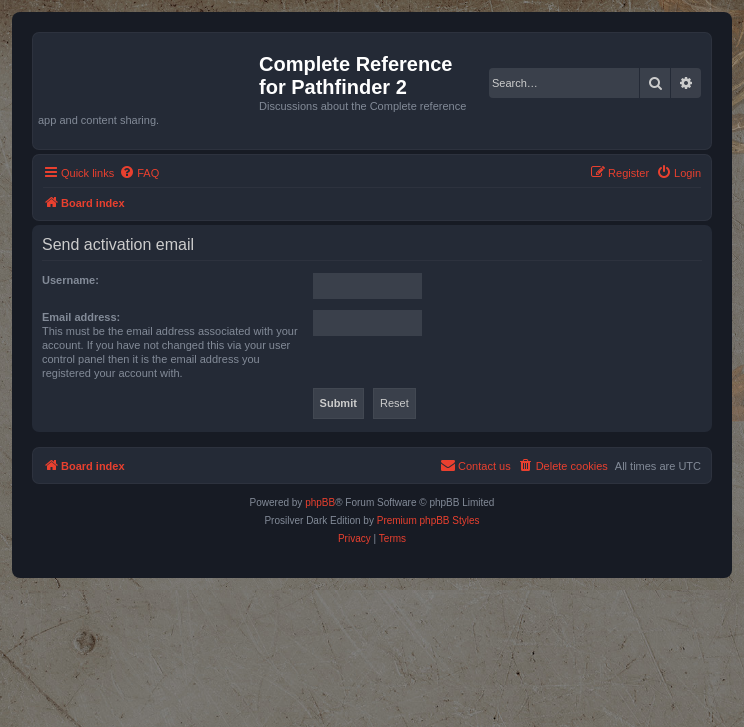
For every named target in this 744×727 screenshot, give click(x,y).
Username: (70, 280)
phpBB (320, 502)
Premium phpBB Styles (428, 520)
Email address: (81, 317)
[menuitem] (139, 173)
